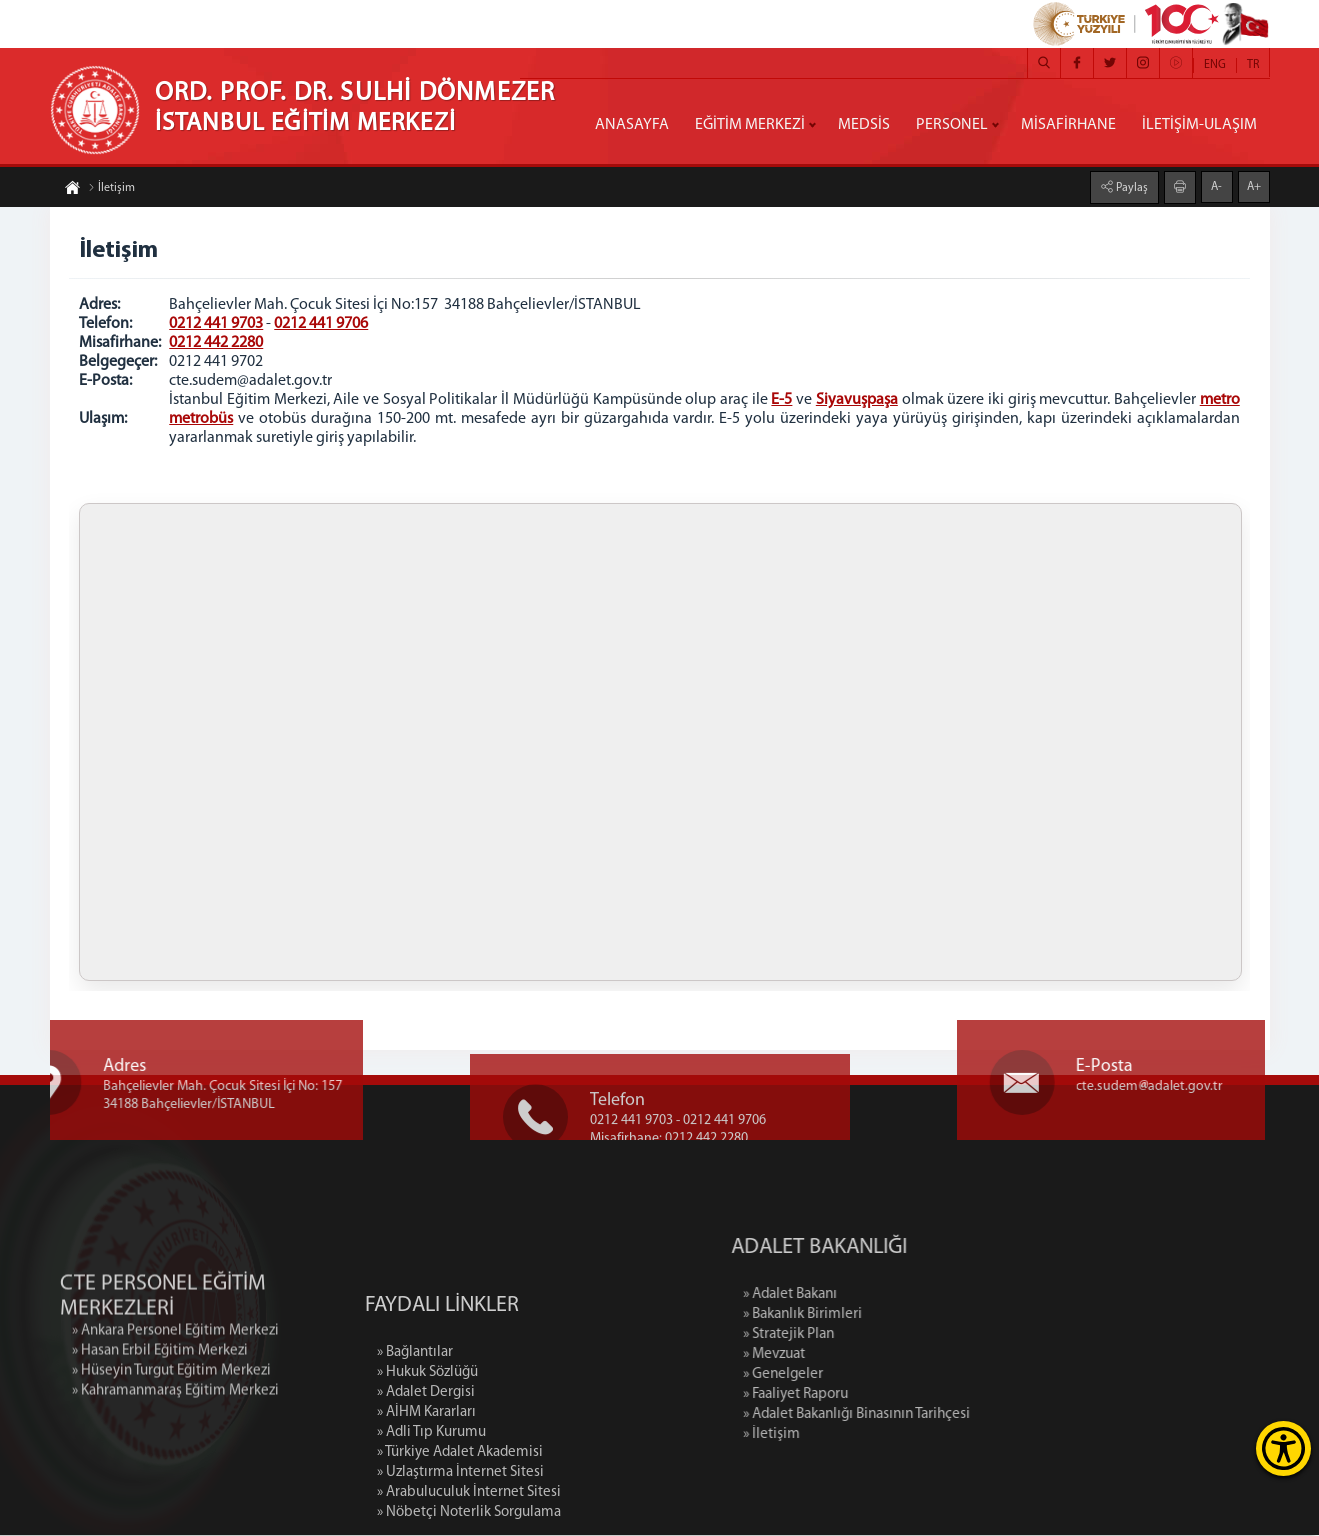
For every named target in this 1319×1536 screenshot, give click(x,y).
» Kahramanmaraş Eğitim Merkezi (175, 1438)
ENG (1215, 65)
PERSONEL (952, 125)
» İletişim (848, 1435)
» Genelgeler (860, 1375)
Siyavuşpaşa (857, 400)
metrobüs (202, 419)
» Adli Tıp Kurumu (431, 1506)
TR (1253, 65)
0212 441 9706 (322, 324)
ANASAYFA (632, 125)
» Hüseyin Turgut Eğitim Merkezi (171, 1418)
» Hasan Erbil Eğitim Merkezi (160, 1398)
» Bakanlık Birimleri (879, 1315)
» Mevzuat (851, 1355)
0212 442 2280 (217, 343)
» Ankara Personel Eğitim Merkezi (175, 1378)
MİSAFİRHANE (1068, 125)
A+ (1254, 187)
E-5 (781, 400)
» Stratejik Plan (865, 1335)
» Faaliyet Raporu (872, 1395)
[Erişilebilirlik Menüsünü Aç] (1283, 1448)
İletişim (111, 188)
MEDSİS (864, 125)
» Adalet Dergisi (426, 1466)
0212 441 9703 (217, 324)
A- (1216, 187)
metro (1220, 400)
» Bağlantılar (415, 1426)
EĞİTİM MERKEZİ (750, 125)
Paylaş (1130, 188)
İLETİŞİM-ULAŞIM (1199, 125)
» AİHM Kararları (426, 1486)
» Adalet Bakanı (867, 1295)
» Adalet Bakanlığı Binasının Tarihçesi (933, 1415)
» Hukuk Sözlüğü (427, 1446)
